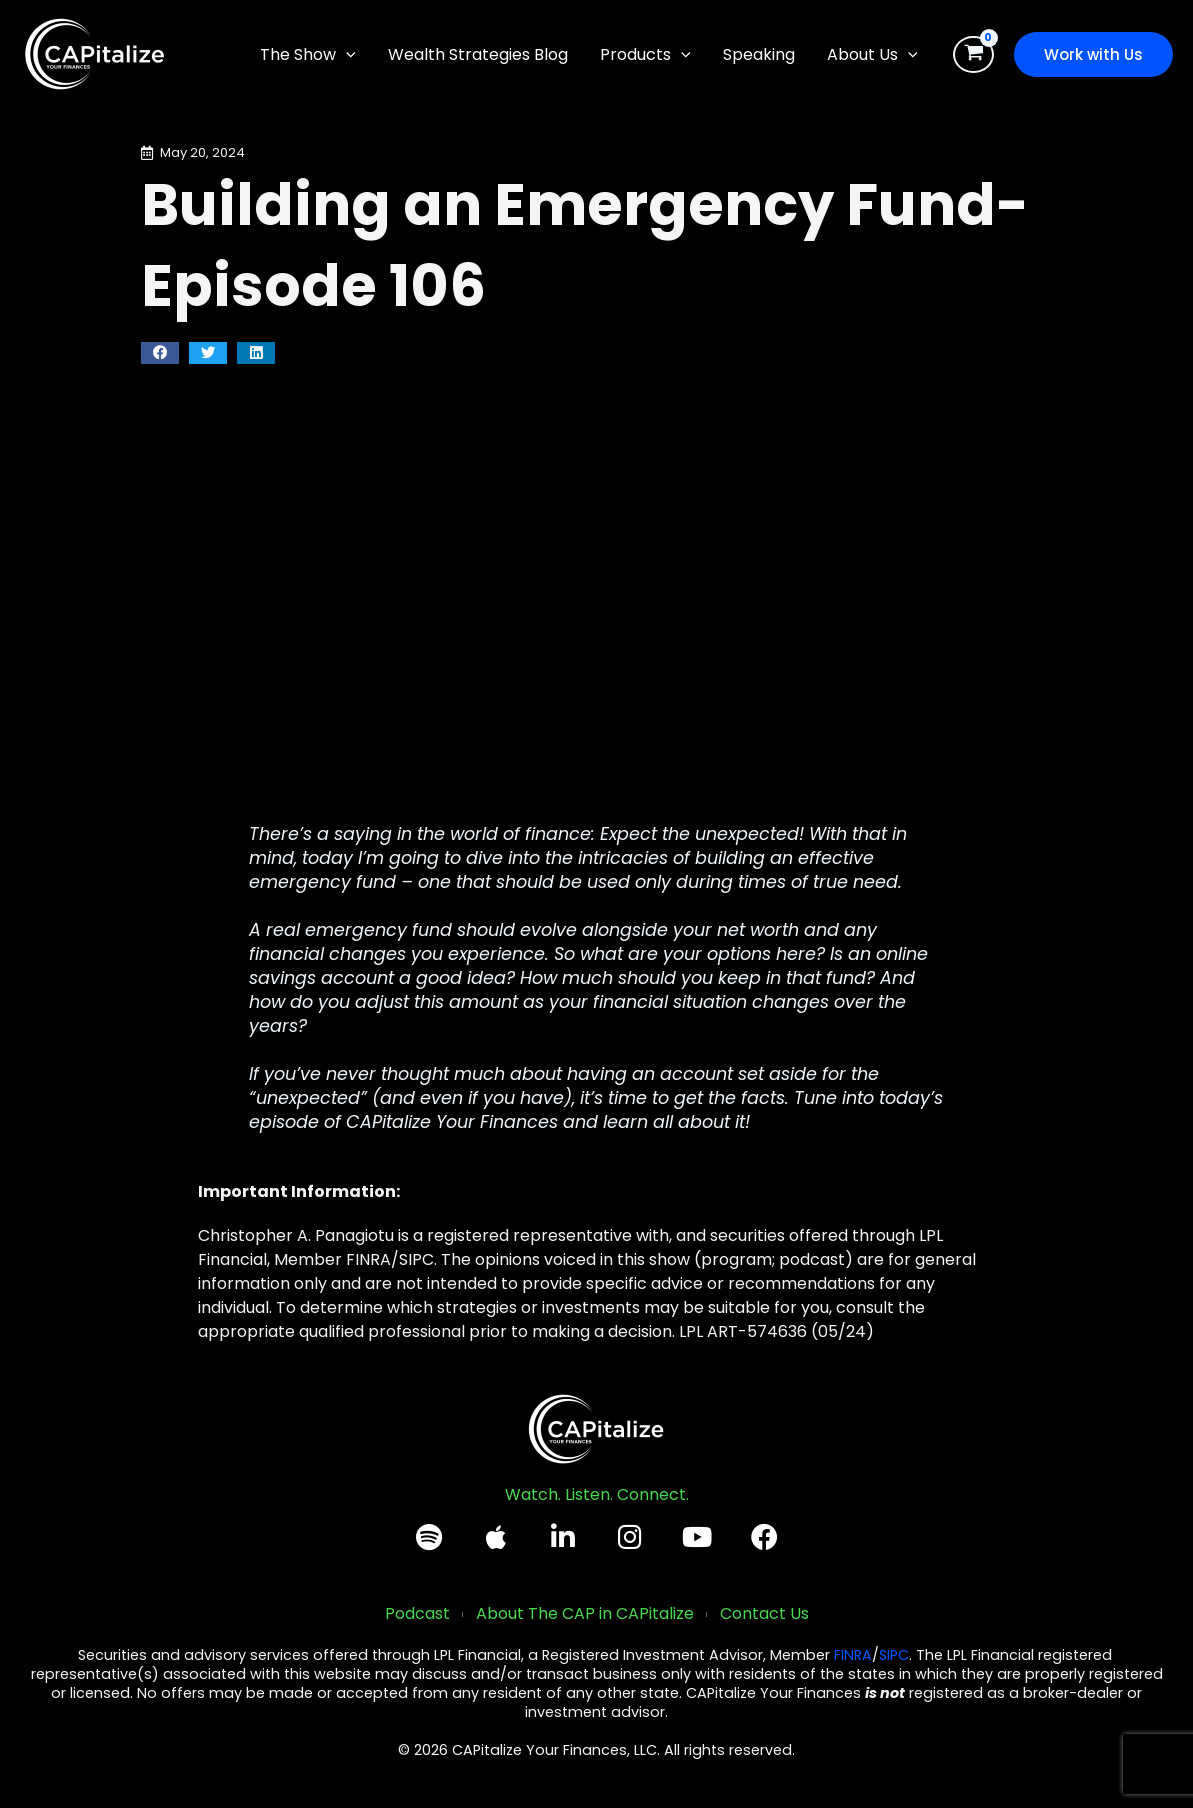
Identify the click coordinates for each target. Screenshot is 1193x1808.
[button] (308, 55)
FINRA (853, 1655)
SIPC (894, 1655)
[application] (346, 55)
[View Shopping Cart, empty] (973, 55)
